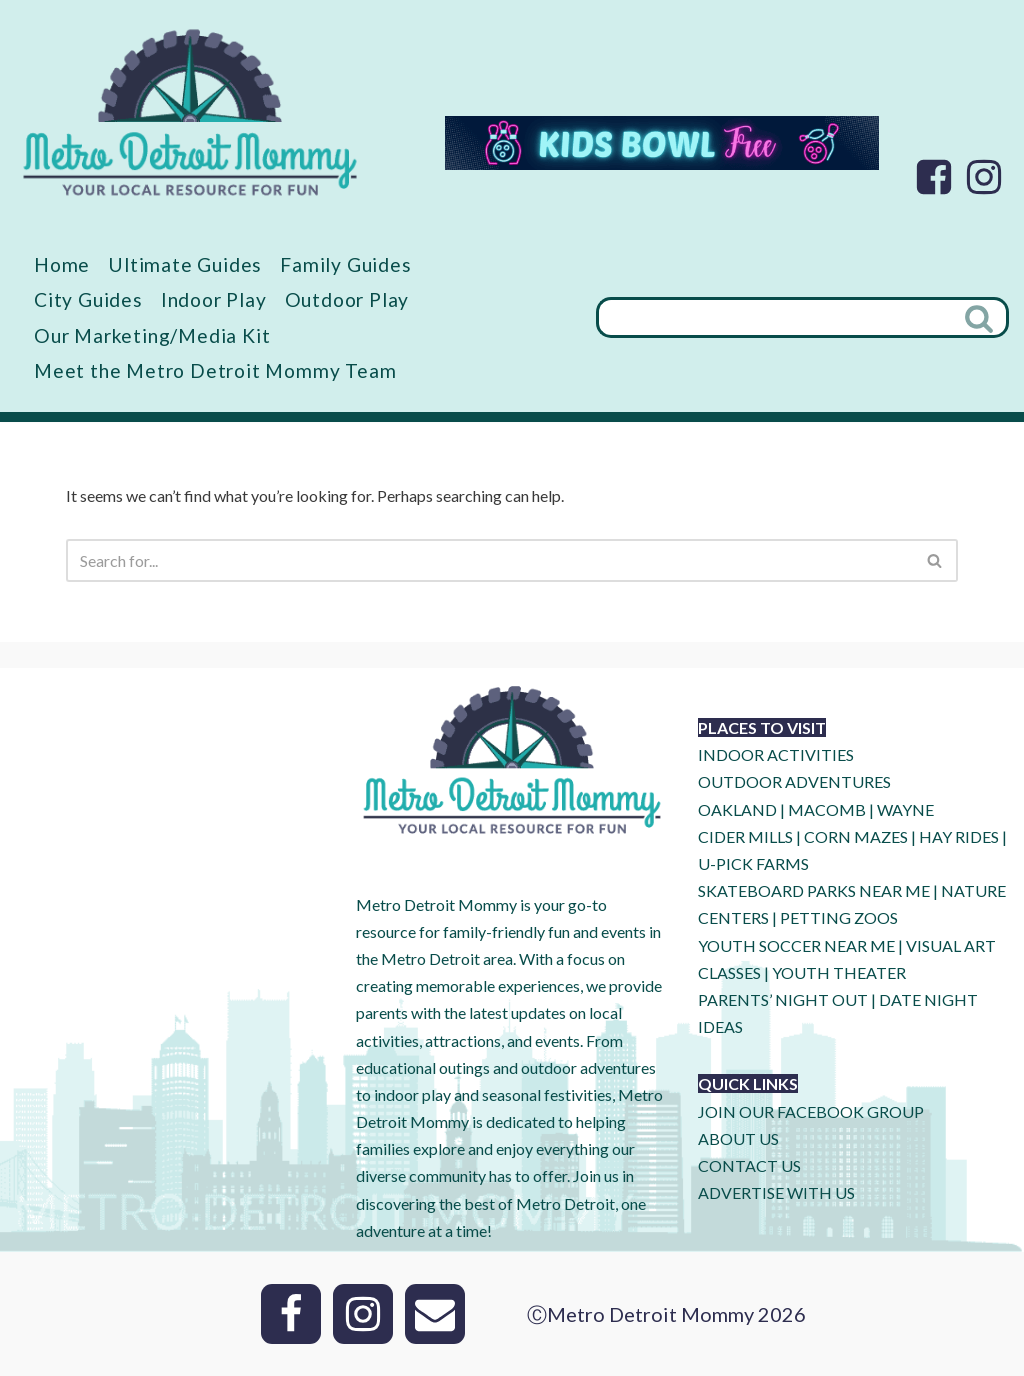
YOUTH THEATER (839, 972)
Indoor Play (214, 299)
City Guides (88, 299)
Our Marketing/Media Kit (152, 335)
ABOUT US (738, 1138)
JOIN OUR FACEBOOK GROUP (811, 1111)
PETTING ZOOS (839, 917)
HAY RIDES (959, 836)
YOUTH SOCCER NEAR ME (796, 945)
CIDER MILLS (745, 836)
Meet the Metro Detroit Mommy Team (215, 370)
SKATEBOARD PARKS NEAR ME (815, 890)
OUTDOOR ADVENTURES (794, 781)
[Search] (774, 317)
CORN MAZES (856, 836)
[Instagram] (984, 177)
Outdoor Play (347, 299)
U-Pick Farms (753, 863)
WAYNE (905, 809)
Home (62, 264)
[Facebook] (934, 177)
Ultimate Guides (185, 264)
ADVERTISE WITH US (776, 1192)
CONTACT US (749, 1165)
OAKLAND (737, 809)
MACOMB (827, 809)
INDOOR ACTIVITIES (776, 754)
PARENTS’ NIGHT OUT (783, 999)
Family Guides (345, 264)
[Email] (435, 1314)
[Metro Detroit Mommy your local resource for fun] (190, 112)
